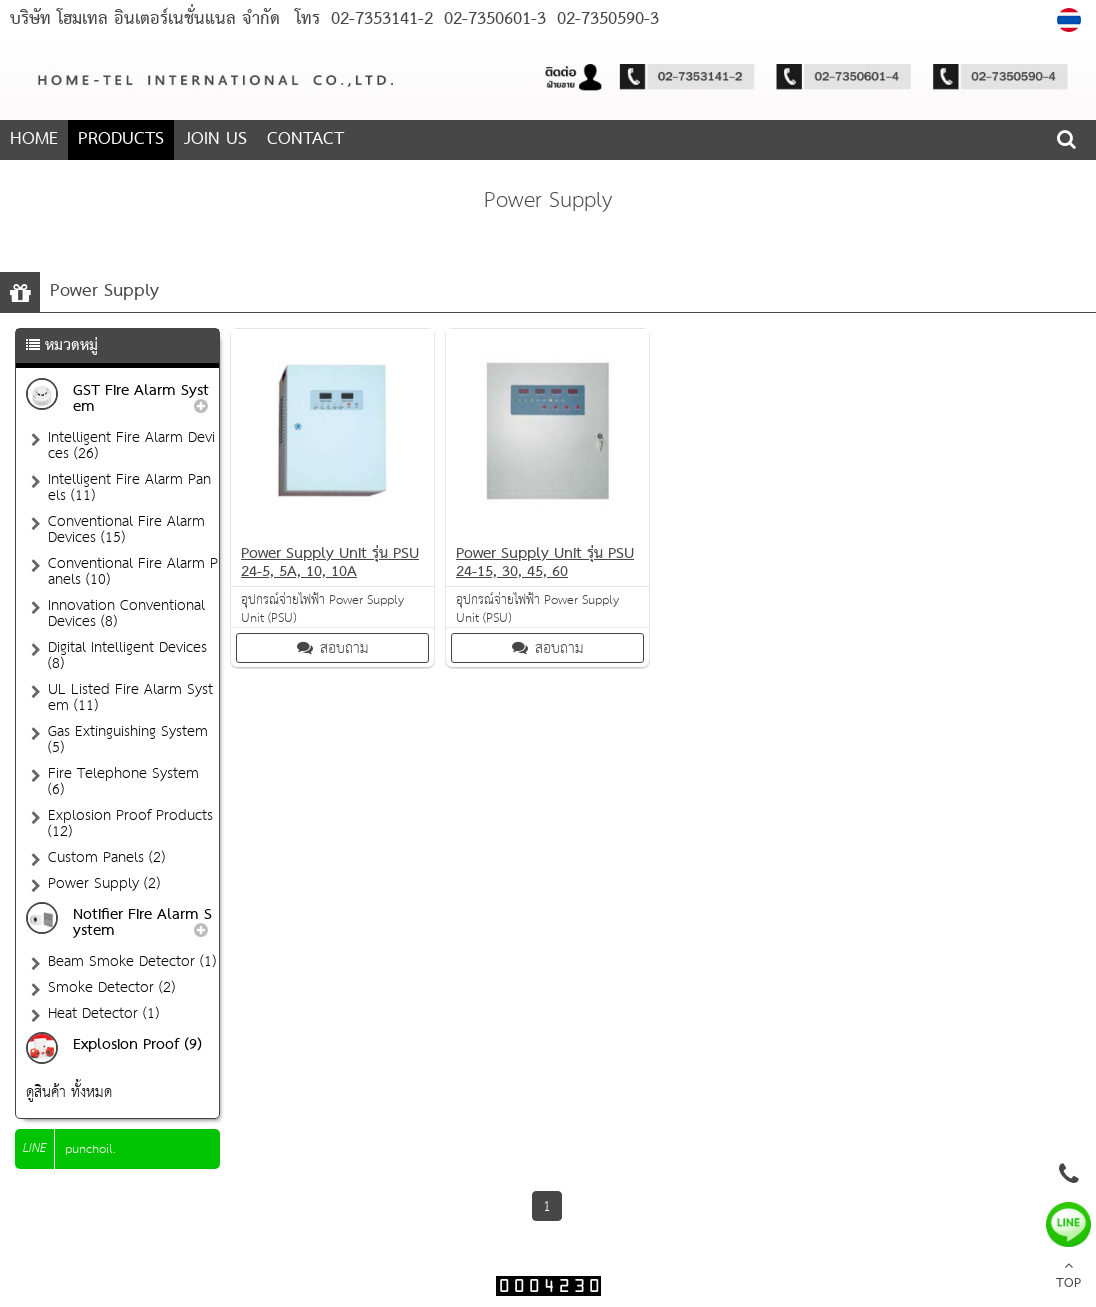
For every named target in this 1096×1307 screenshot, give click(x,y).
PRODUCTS (121, 139)
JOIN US (215, 139)
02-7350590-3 (605, 19)
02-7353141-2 (382, 19)
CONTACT (305, 139)
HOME (34, 139)
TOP (1068, 1277)
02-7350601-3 (492, 19)
